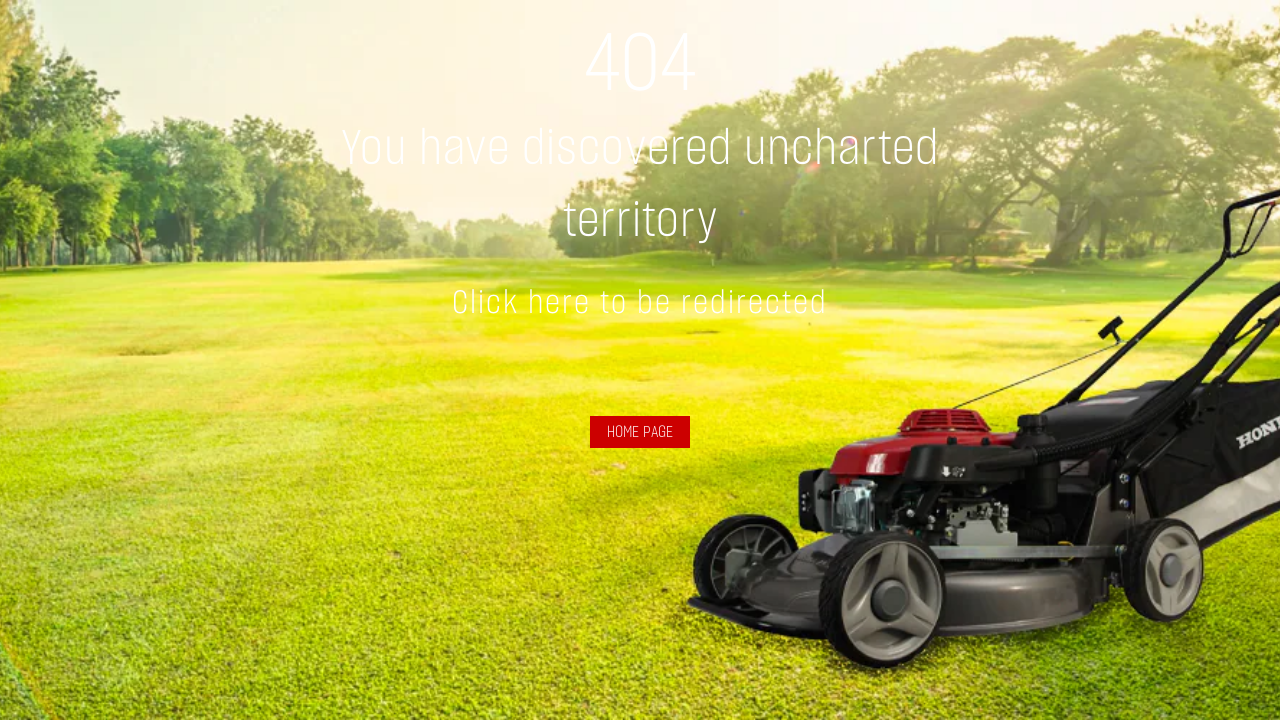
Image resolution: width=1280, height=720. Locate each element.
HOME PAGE (640, 432)
